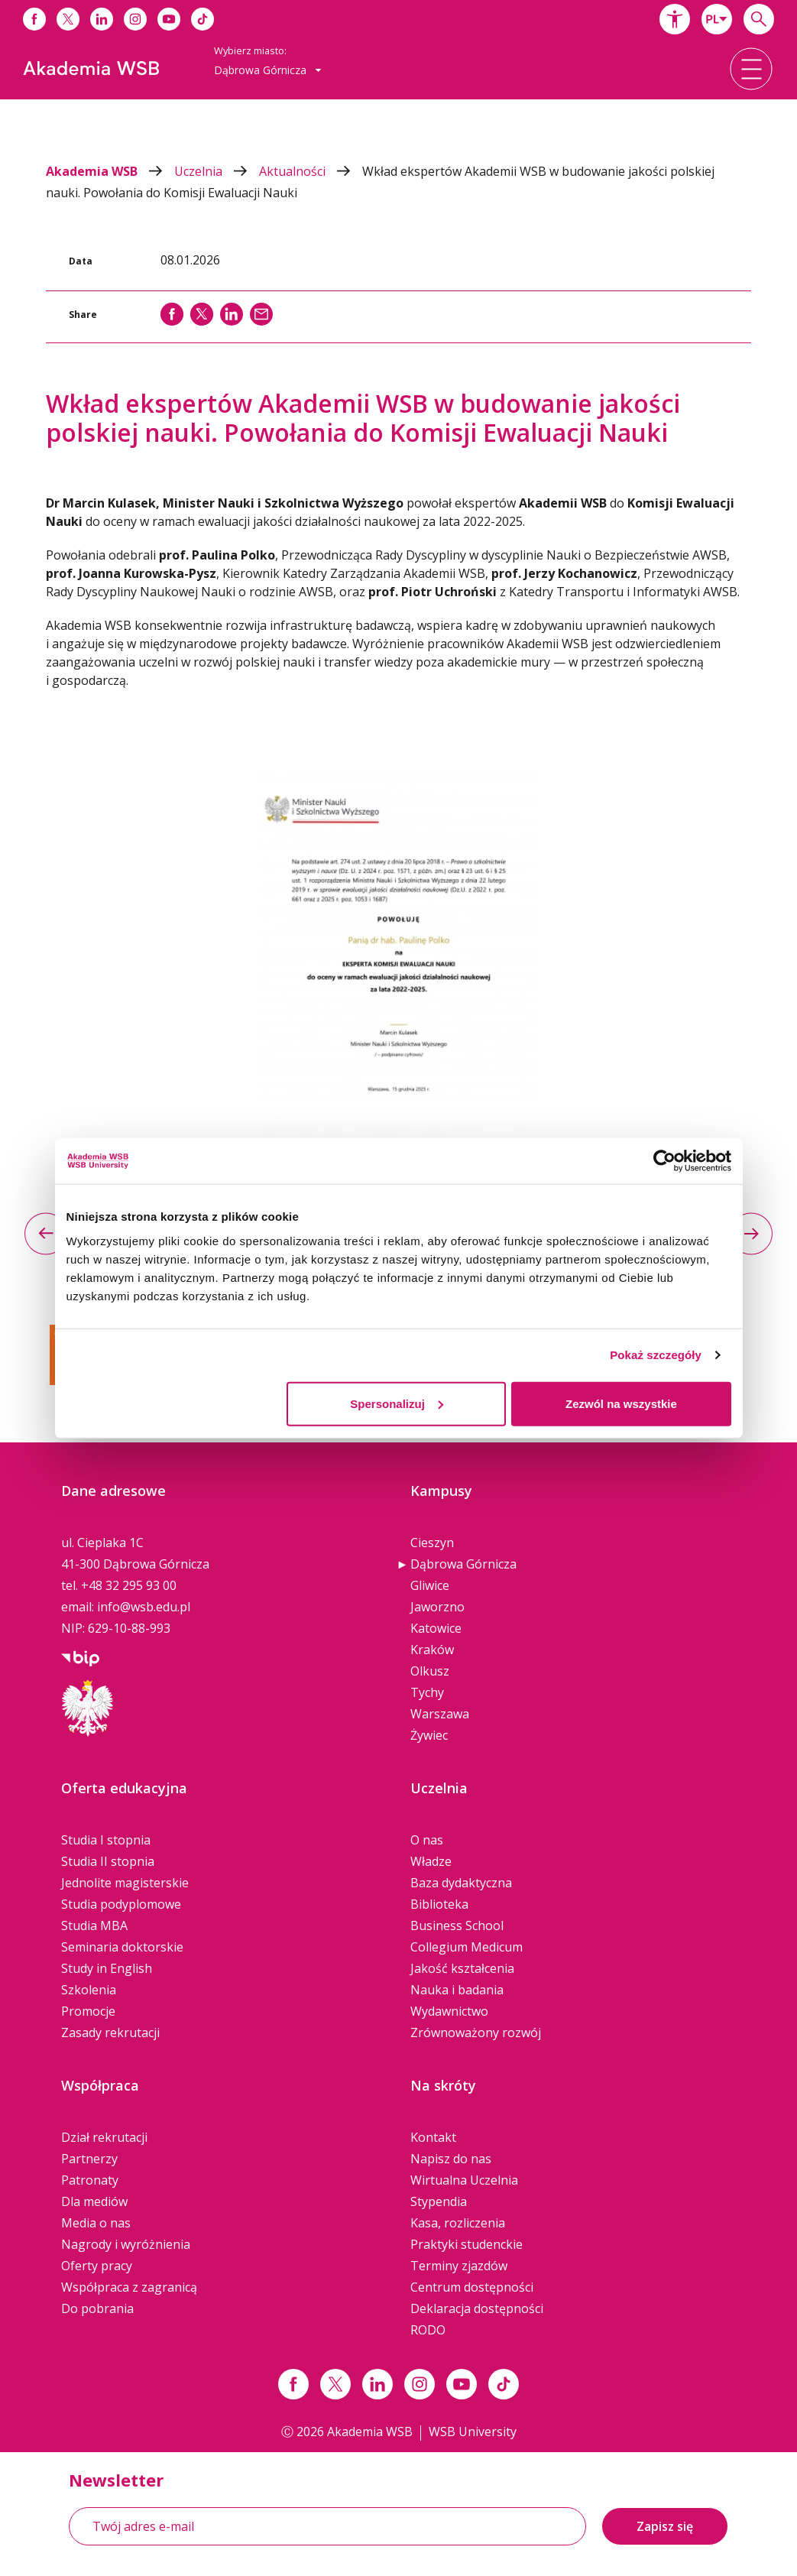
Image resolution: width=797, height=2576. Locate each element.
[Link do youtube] (168, 19)
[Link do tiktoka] (202, 19)
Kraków (432, 1649)
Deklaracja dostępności (476, 2308)
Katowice (436, 1628)
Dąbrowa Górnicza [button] (268, 70)
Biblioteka (439, 1904)
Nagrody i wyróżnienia (125, 2244)
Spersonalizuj (396, 1403)
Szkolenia (88, 1989)
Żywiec (429, 1735)
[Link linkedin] (377, 2384)
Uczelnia (216, 171)
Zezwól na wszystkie (621, 1403)
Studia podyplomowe (121, 1904)
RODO (427, 2329)
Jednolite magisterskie (125, 1882)
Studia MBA (94, 1925)
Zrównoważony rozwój (475, 2032)
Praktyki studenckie (466, 2244)
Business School (457, 1925)
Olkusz (429, 1671)
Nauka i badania (457, 1989)
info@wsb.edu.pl (143, 1606)
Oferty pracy (96, 2265)
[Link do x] (68, 19)
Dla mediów (94, 2201)
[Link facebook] (293, 2384)
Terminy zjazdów (458, 2265)
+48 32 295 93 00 (129, 1585)
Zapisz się (665, 2526)
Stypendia (438, 2201)
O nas (426, 1839)
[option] (398, 971)
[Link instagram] (419, 2384)
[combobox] (716, 19)
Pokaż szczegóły (655, 1354)
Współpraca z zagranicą (129, 2287)
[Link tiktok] (503, 2384)
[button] (674, 19)
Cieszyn (432, 1542)
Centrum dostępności (471, 2287)
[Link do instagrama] (135, 19)
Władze (431, 1861)
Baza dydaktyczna (461, 1882)
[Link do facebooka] (34, 19)
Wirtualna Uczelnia (464, 2180)
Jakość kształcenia (462, 1968)
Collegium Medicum (466, 1946)
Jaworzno (437, 1606)
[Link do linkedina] (101, 19)
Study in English (106, 1968)
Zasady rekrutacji (110, 2032)
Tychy (427, 1692)
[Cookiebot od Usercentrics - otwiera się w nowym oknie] (664, 1161)
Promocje (88, 2011)
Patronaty (89, 2180)
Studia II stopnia (107, 1861)
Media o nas (96, 2222)
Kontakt (433, 2137)
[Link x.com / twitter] (335, 2384)
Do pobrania (97, 2308)
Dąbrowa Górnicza (463, 1564)
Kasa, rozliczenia (457, 2222)
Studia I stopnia (106, 1839)
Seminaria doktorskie (122, 1946)
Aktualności (310, 171)
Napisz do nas (450, 2158)
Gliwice (429, 1585)
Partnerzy (89, 2158)
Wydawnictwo (449, 2011)
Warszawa (439, 1713)
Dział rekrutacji (104, 2137)
